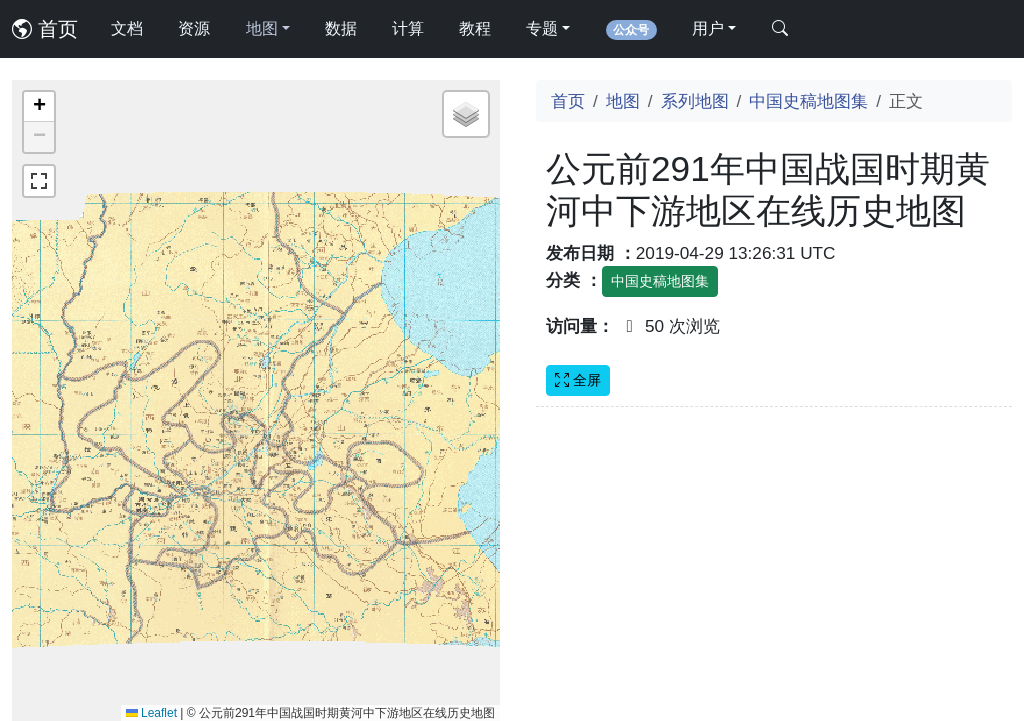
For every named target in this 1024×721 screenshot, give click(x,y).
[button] (39, 107)
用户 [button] (708, 28)
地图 (623, 101)
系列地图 (695, 101)
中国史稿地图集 (808, 101)
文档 (127, 28)
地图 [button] (262, 28)
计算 (408, 28)
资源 (194, 28)
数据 (341, 28)
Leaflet (151, 713)
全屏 (578, 380)
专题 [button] (542, 28)
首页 (45, 29)
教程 (475, 28)
